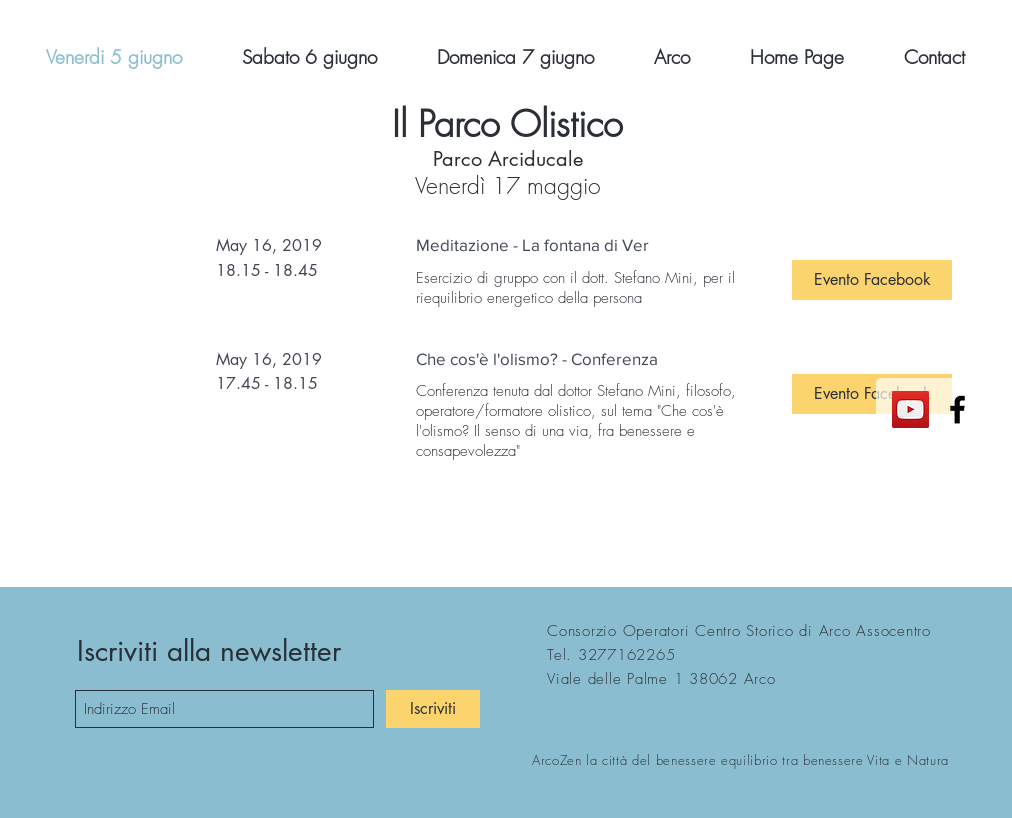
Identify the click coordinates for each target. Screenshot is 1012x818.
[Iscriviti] (433, 709)
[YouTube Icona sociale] (910, 409)
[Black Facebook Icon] (957, 409)
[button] (872, 280)
